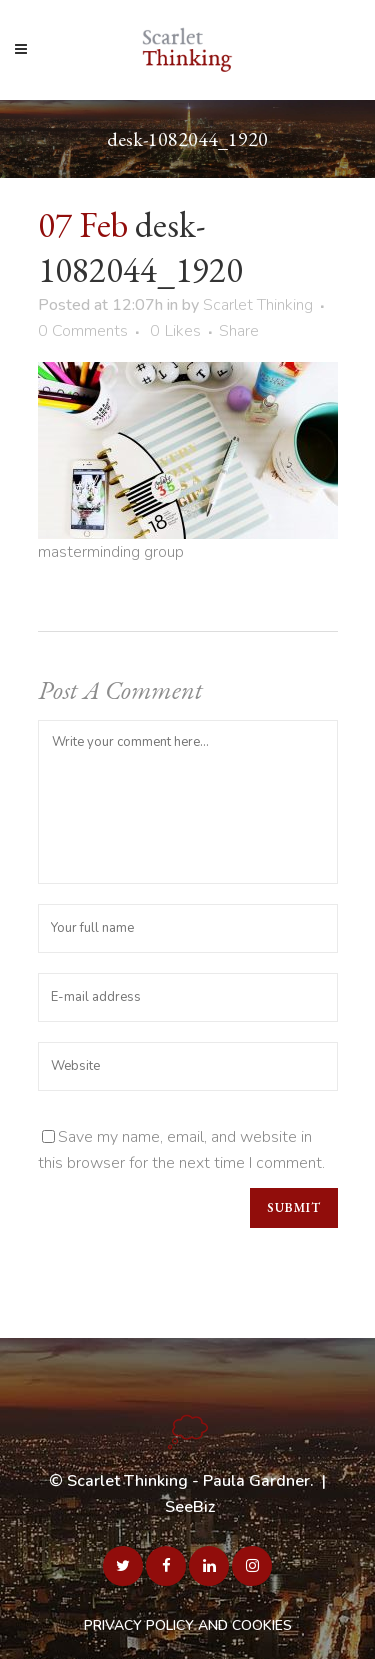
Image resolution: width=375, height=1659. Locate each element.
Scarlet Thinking (258, 305)
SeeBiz (190, 1507)
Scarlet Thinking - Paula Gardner (188, 1481)
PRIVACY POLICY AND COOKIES (188, 1625)
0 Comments (83, 331)
